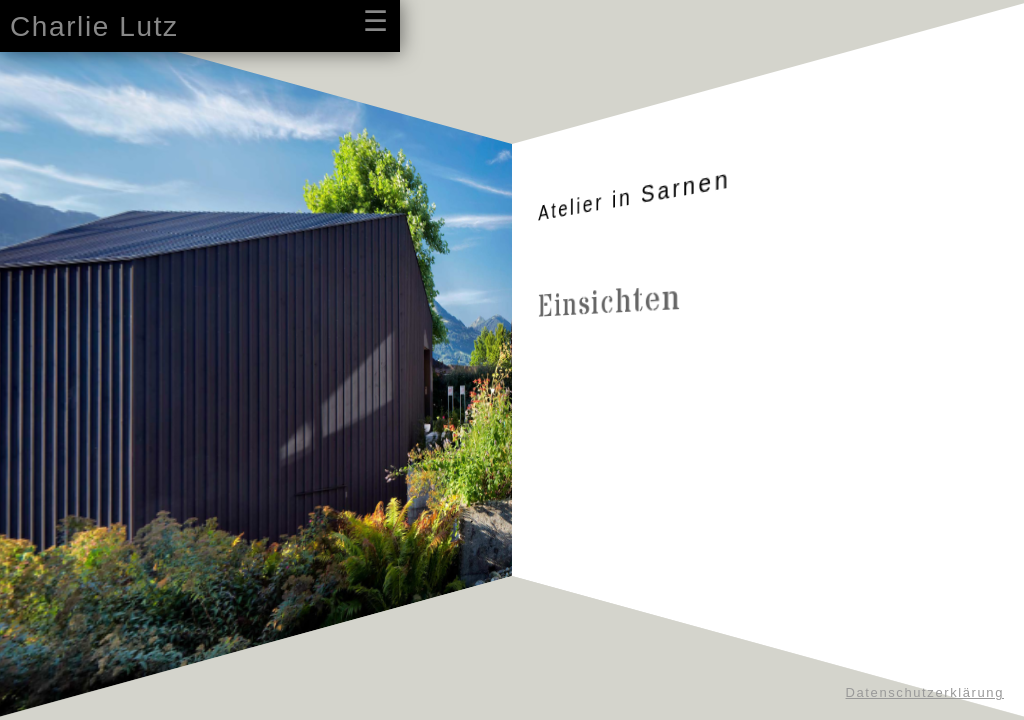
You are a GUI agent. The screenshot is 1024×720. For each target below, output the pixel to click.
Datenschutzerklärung (925, 692)
